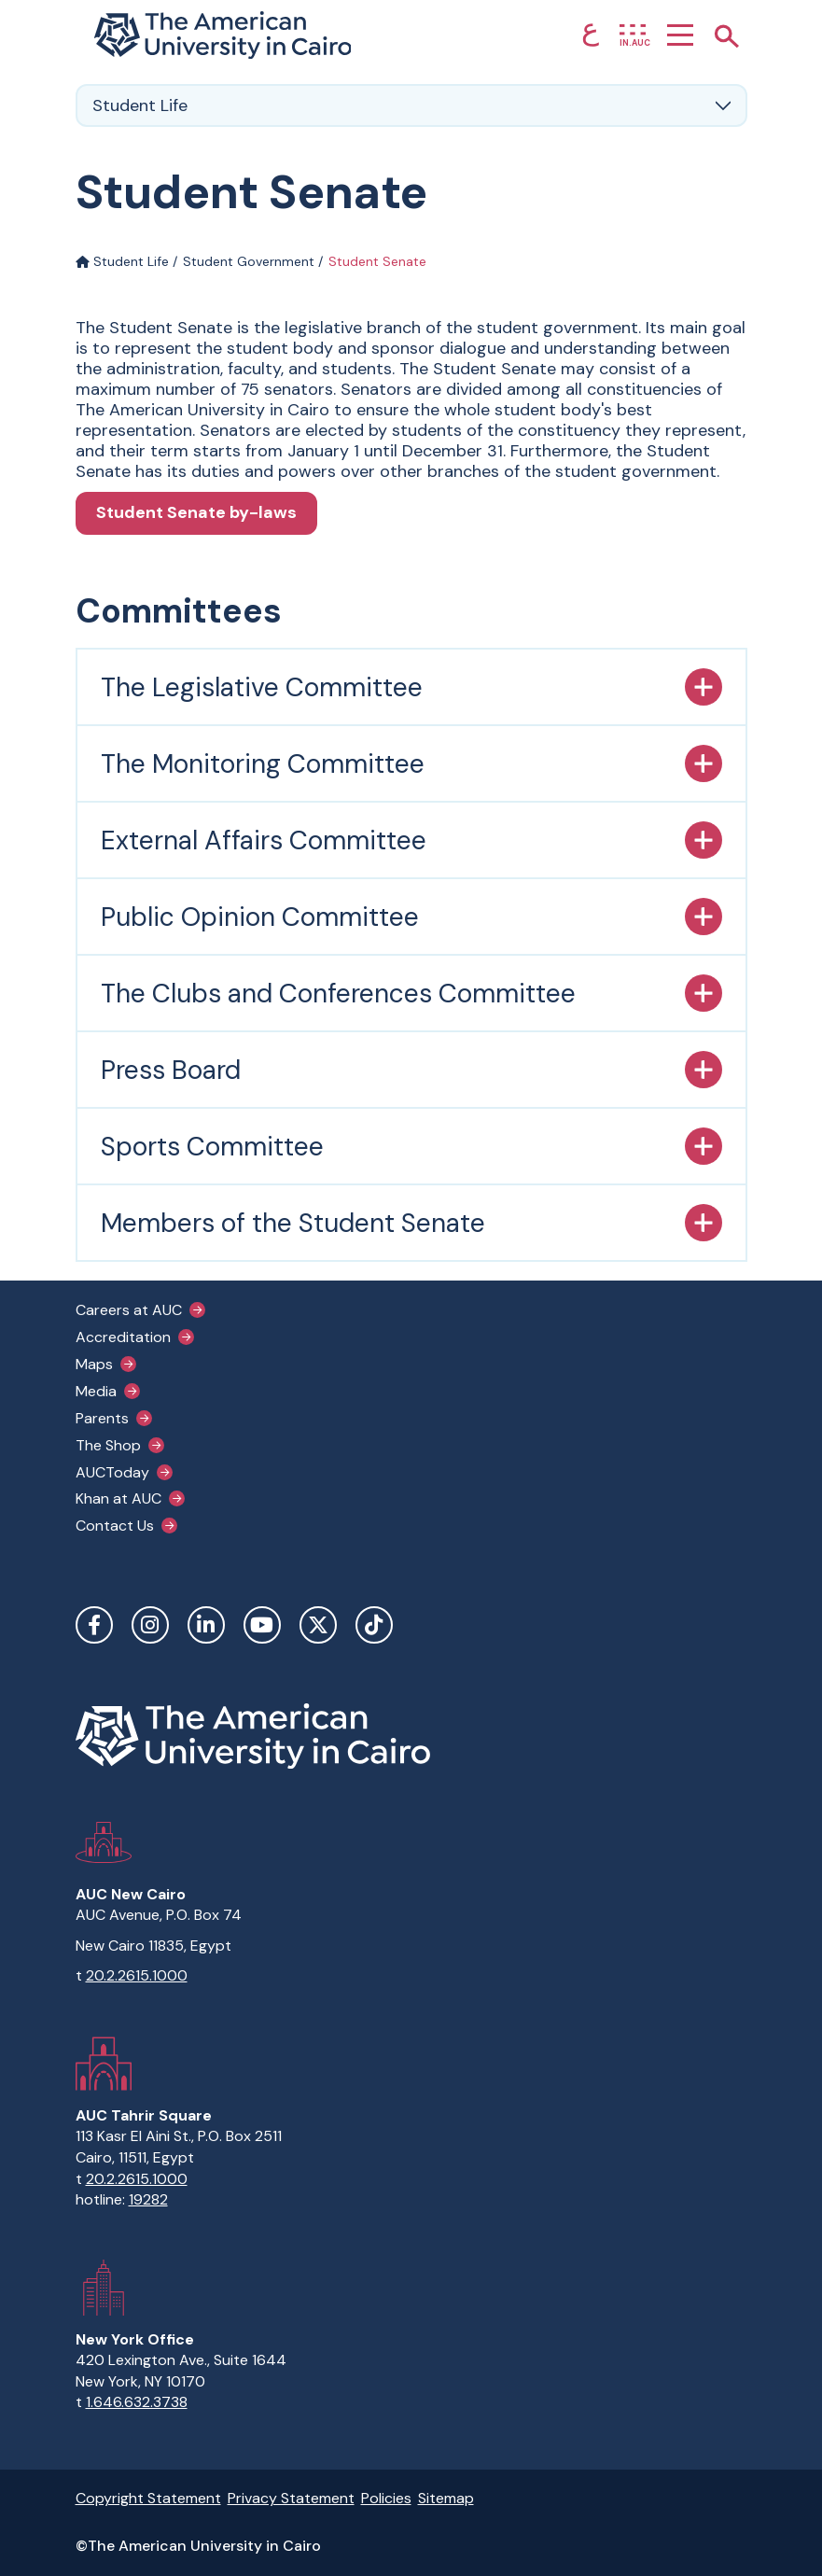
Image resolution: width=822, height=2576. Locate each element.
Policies (386, 2498)
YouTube (262, 1625)
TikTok (374, 1625)
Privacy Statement (291, 2498)
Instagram (150, 1625)
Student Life (122, 261)
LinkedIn (206, 1625)
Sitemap (446, 2498)
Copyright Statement (148, 2498)
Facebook (94, 1625)
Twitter (318, 1625)
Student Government (248, 261)
